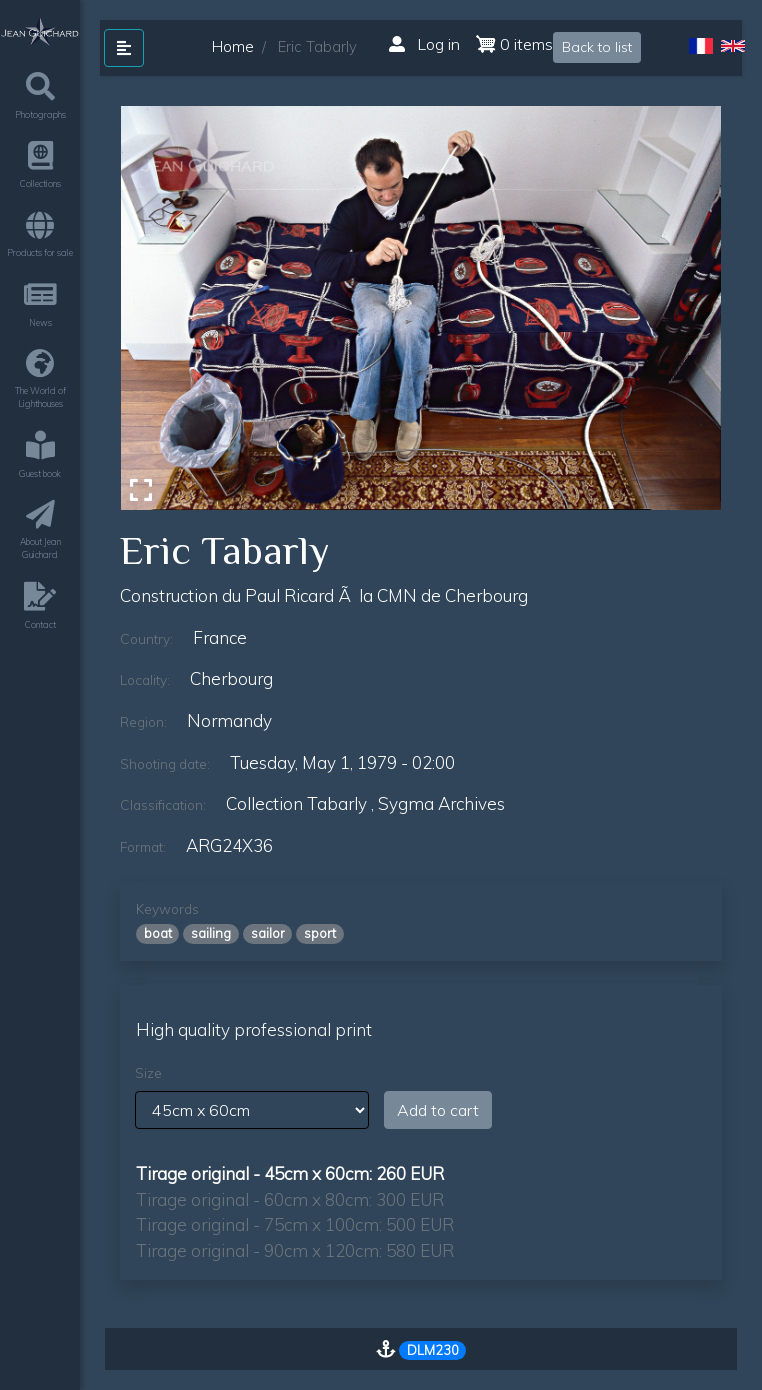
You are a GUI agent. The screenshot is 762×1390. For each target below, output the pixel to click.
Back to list (597, 47)
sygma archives (441, 803)
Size (148, 1073)
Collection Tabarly (296, 803)
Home (233, 46)
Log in (424, 44)
